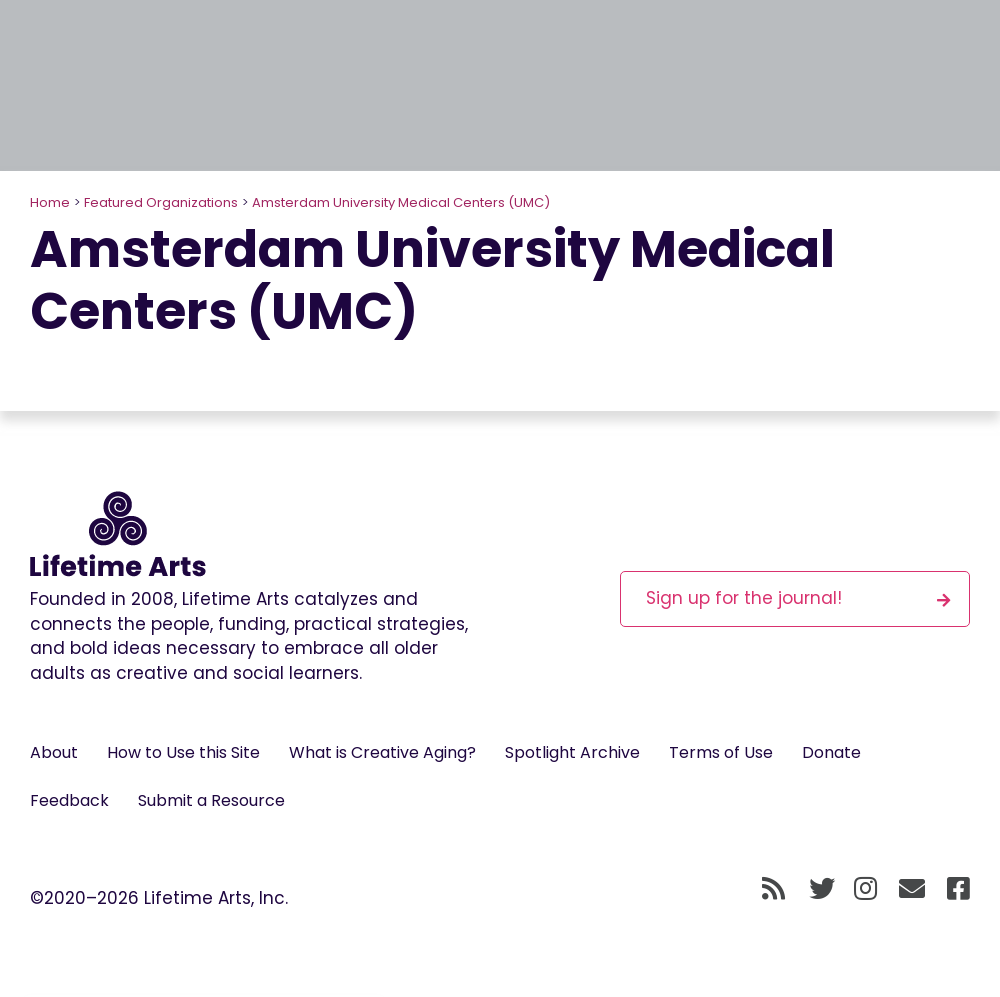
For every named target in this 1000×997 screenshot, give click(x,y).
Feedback (69, 800)
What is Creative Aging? (382, 752)
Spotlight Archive (572, 752)
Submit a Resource (211, 800)
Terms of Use (721, 752)
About (54, 752)
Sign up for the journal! (798, 597)
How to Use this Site (183, 752)
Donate (831, 752)
